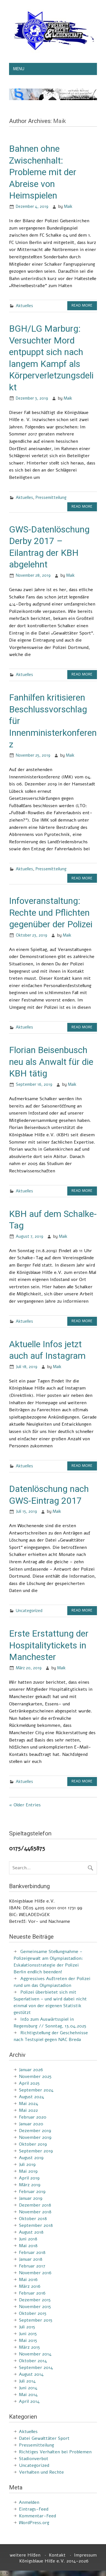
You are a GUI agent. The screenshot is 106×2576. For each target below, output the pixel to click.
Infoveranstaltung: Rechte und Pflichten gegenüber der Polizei (50, 912)
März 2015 (29, 2347)
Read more (82, 305)
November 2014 (35, 2354)
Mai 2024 (28, 2104)
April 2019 (29, 2178)
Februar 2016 (32, 2293)
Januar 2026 (31, 2070)
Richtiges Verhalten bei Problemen (55, 2452)
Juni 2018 (28, 2239)
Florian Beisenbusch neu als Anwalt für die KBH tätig (51, 1062)
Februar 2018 (32, 2252)
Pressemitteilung (51, 497)
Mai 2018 (28, 2246)
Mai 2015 (28, 2340)
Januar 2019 (30, 2198)
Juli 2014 (27, 2381)
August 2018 (31, 2232)
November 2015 (35, 2307)
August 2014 (31, 2374)
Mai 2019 (28, 2171)
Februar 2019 (32, 2192)
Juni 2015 (28, 2334)
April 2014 (29, 2401)
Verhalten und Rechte (41, 2472)
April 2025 (29, 2083)
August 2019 (31, 2158)
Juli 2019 (27, 2164)
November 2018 (35, 2212)
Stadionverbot (33, 2459)
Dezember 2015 (35, 2300)
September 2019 (36, 2151)
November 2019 (35, 2137)
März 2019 (29, 2185)
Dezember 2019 (35, 2131)
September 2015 (35, 2320)
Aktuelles (24, 306)
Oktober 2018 (33, 2219)
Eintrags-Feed (33, 2509)
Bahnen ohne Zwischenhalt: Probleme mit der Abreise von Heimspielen (42, 172)
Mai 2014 (28, 2395)
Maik (68, 206)
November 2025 (35, 2076)
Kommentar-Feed (37, 2516)
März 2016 (29, 2286)
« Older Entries (25, 1805)
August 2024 (31, 2097)
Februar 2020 (32, 2117)
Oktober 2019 (33, 2144)
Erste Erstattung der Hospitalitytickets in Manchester (48, 1645)
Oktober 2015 (32, 2313)
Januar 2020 (31, 2124)
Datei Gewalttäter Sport (44, 2438)
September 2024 (36, 2090)
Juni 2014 (28, 2388)
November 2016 (35, 2273)
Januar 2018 (30, 2259)
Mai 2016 (28, 2279)
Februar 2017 (32, 2266)
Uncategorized (29, 1610)
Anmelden (29, 2502)
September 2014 (36, 2367)
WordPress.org (34, 2523)
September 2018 (36, 2225)
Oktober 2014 (33, 2361)
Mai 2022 (28, 2110)
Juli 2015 (27, 2327)
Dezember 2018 (35, 2205)
